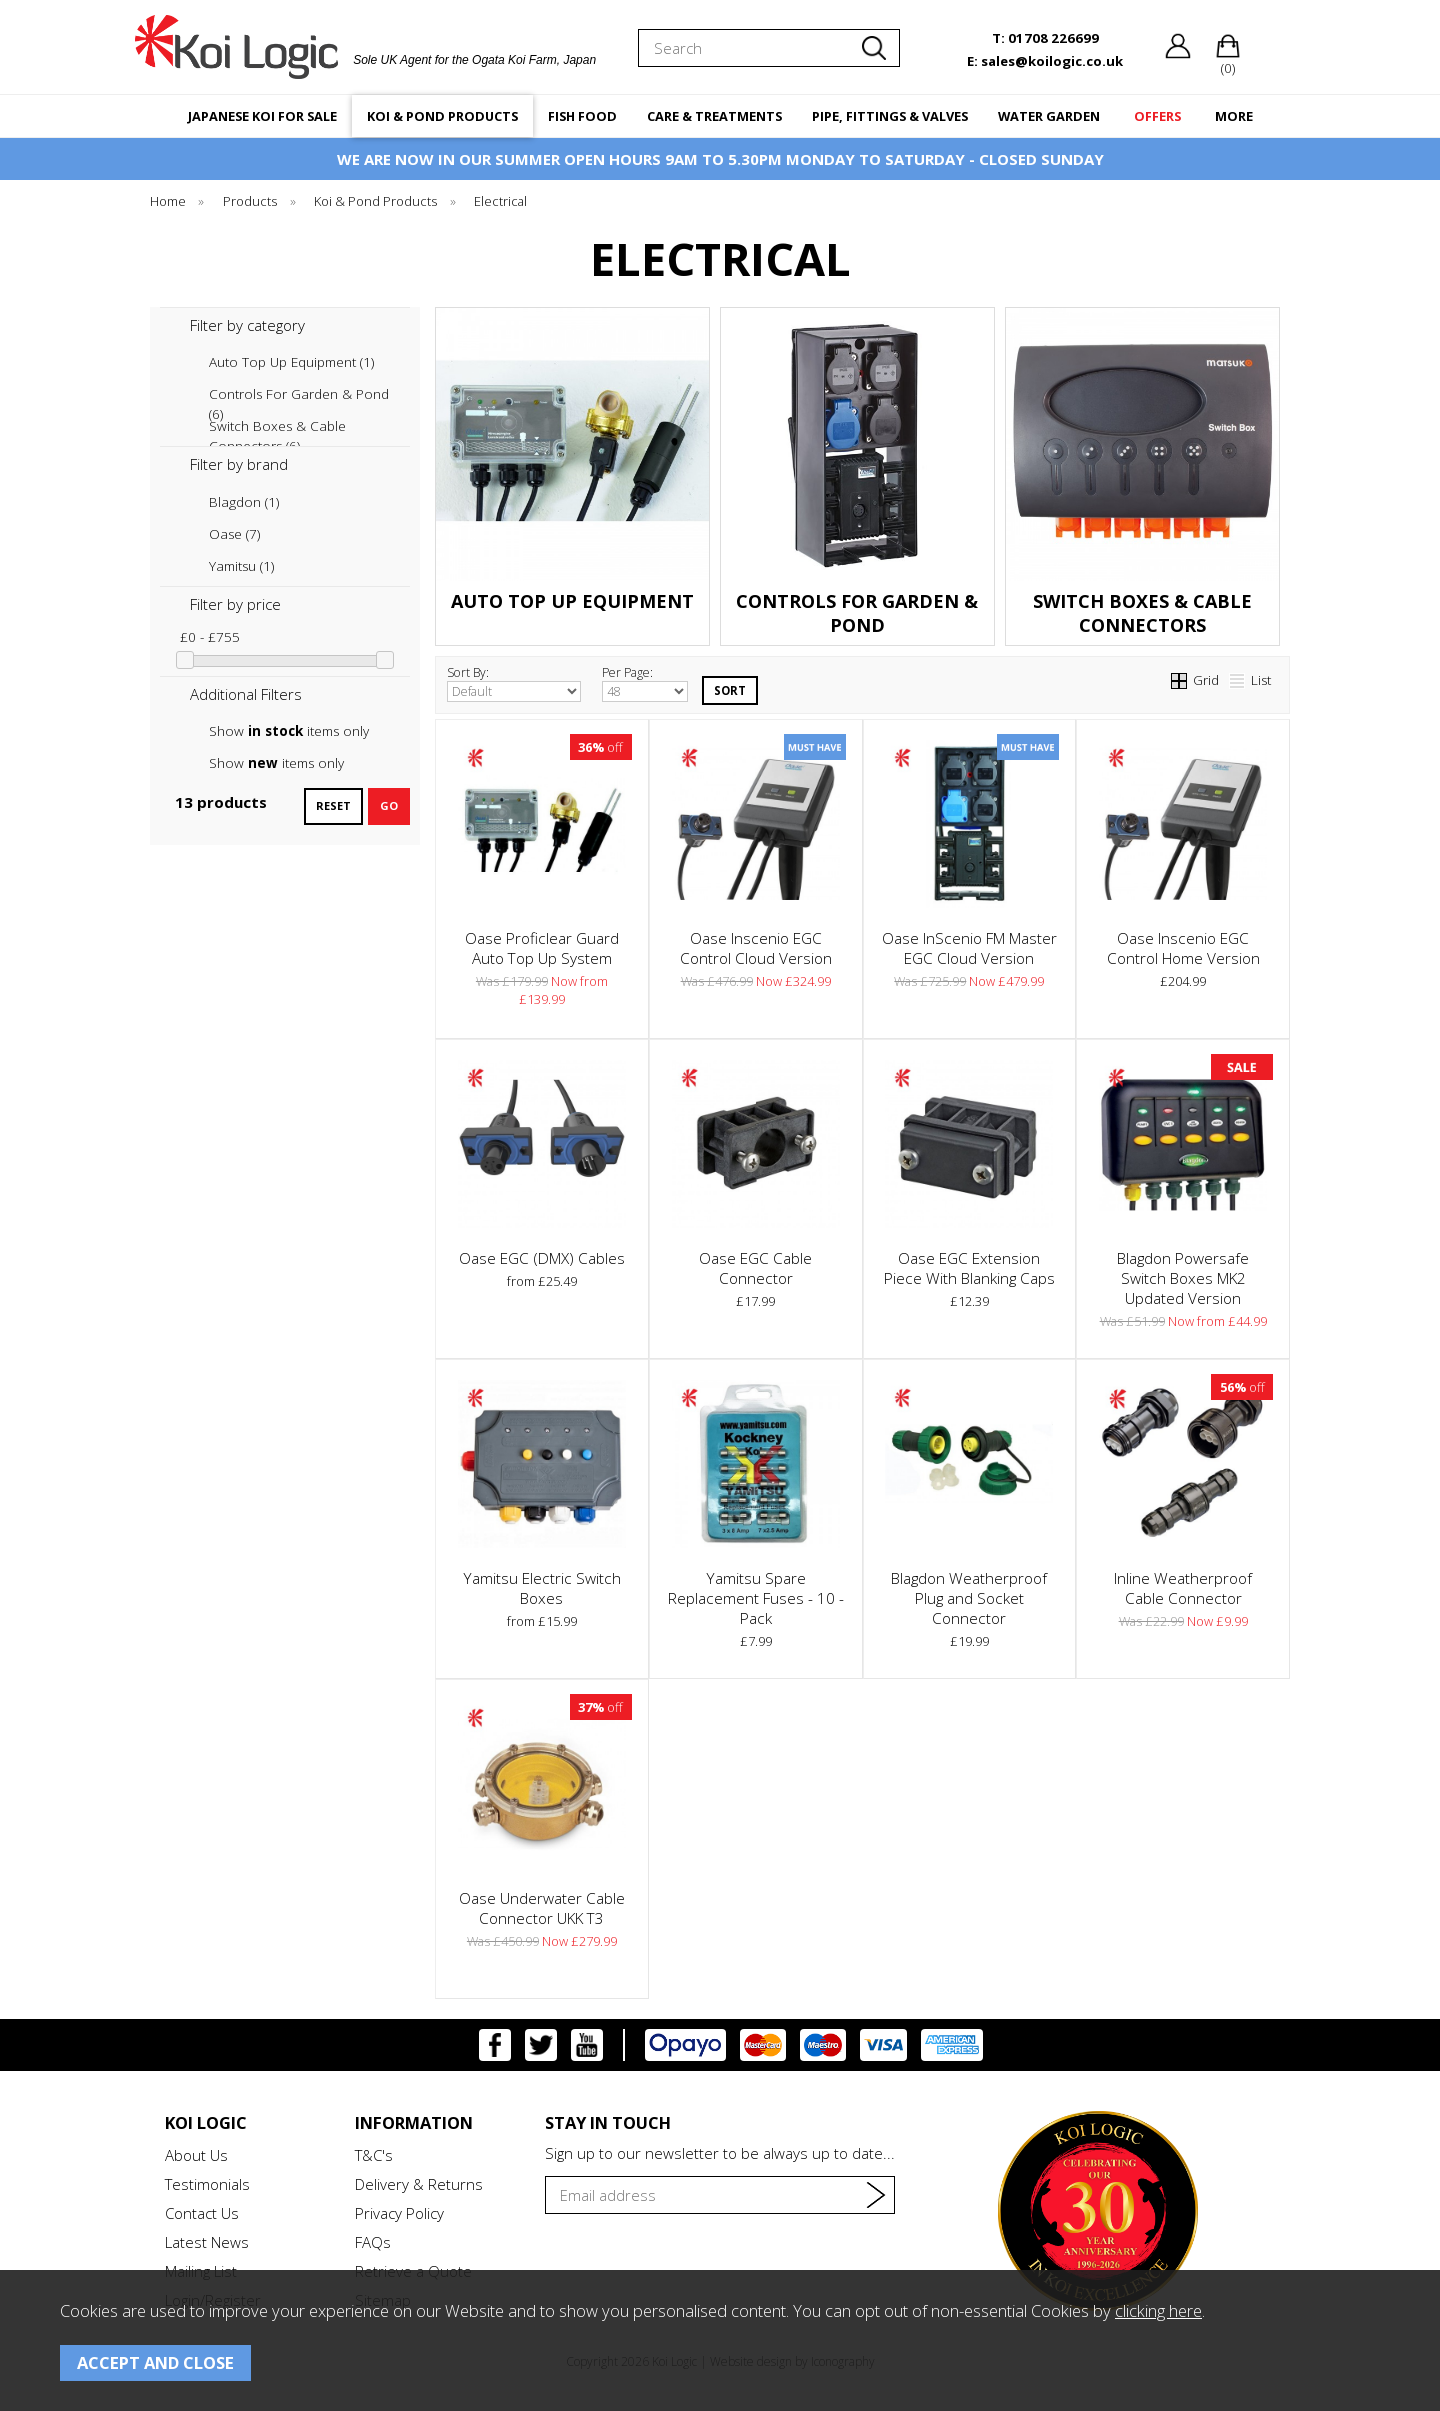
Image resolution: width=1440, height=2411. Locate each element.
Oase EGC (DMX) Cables (542, 1258)
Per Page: (645, 683)
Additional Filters (246, 694)
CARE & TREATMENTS (714, 116)
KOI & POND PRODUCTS (442, 116)
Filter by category (247, 325)
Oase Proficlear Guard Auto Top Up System (542, 948)
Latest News (207, 2242)
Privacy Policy (399, 2213)
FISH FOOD (582, 116)
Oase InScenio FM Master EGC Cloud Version (969, 948)
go (389, 805)
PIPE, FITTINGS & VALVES (890, 116)
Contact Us (202, 2213)
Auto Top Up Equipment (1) (291, 362)
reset (333, 805)
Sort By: (514, 683)
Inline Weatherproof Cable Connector (1183, 1588)
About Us (196, 2155)
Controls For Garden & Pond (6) (299, 394)
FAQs (373, 2242)
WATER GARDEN (1049, 116)
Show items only (289, 731)
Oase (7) (234, 534)
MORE (1234, 116)
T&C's (374, 2155)
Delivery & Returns (419, 2184)
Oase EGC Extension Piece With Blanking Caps (969, 1268)
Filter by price (235, 604)
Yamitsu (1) (241, 566)
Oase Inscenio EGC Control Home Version (1183, 948)
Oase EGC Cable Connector (755, 1268)
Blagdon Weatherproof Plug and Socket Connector (969, 1598)
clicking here (1158, 2310)
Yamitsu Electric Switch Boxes (542, 1588)
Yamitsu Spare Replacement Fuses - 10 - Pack (756, 1598)
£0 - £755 (210, 637)
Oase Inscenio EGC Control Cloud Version (756, 948)
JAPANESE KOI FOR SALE (262, 116)
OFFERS (1157, 116)
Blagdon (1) (244, 502)
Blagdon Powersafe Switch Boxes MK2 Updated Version (1183, 1278)
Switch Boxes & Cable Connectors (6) (277, 426)
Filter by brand (239, 464)
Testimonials (207, 2184)
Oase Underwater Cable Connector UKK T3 (542, 1908)
